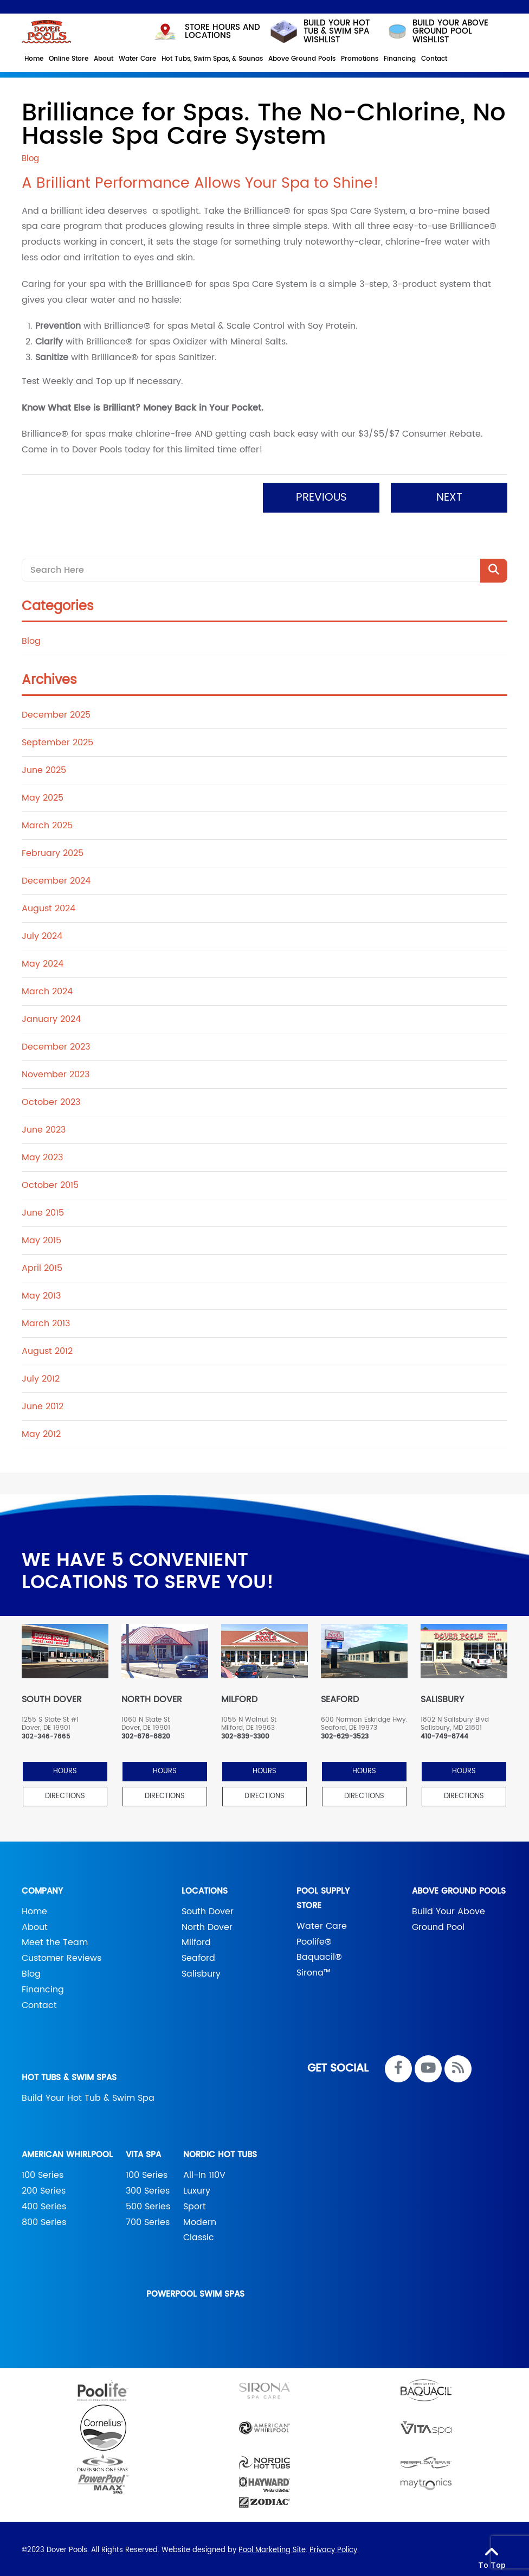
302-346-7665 (46, 1733)
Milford (196, 1939)
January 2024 (51, 1016)
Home (34, 1908)
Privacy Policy (333, 2547)
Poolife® (314, 1938)
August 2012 (47, 1348)
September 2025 (57, 739)
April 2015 (42, 1265)
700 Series (148, 2218)
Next (449, 494)
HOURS (65, 1767)
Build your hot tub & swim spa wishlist (319, 28)
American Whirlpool (67, 2151)
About (35, 1923)
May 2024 (42, 961)
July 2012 (41, 1376)
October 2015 (50, 1182)
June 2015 (43, 1210)
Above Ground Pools (459, 1887)
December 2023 (56, 1044)
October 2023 (51, 1099)
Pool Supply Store (323, 1895)
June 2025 (44, 767)
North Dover (207, 1923)
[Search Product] (493, 567)
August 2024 (48, 905)
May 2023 (42, 1154)
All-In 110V (204, 2172)
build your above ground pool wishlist (436, 28)
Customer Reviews (61, 1955)
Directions (65, 1792)
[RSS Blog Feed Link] (458, 2065)
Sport (194, 2203)
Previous (321, 494)
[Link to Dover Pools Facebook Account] (398, 2065)
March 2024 (47, 988)
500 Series (148, 2203)
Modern (199, 2218)
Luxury (196, 2188)
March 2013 (46, 1320)
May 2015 (41, 1237)
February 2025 (52, 850)
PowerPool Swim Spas (195, 2291)
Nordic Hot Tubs (220, 2151)
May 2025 (42, 795)
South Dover (208, 1908)
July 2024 (42, 933)
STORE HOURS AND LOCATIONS (207, 28)
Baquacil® (319, 1954)
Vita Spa (143, 2151)
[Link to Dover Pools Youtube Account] (428, 2065)
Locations (205, 1887)
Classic (198, 2234)
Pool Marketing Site (272, 2547)
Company (42, 1887)
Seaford (198, 1955)
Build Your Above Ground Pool (448, 1916)
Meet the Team (55, 1939)
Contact (39, 2002)
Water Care (321, 1922)
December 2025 (56, 712)
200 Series (44, 2188)
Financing (43, 1986)
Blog (31, 638)
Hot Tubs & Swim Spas (69, 2074)
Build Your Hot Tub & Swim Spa (88, 2095)
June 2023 (44, 1127)
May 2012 (41, 1431)
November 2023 (55, 1071)
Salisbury (201, 1971)
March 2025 (47, 822)
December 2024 (56, 878)
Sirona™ (313, 1970)
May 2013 (41, 1293)
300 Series (148, 2188)
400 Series (44, 2203)
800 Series (44, 2218)
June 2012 (42, 1403)
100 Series (42, 2172)
